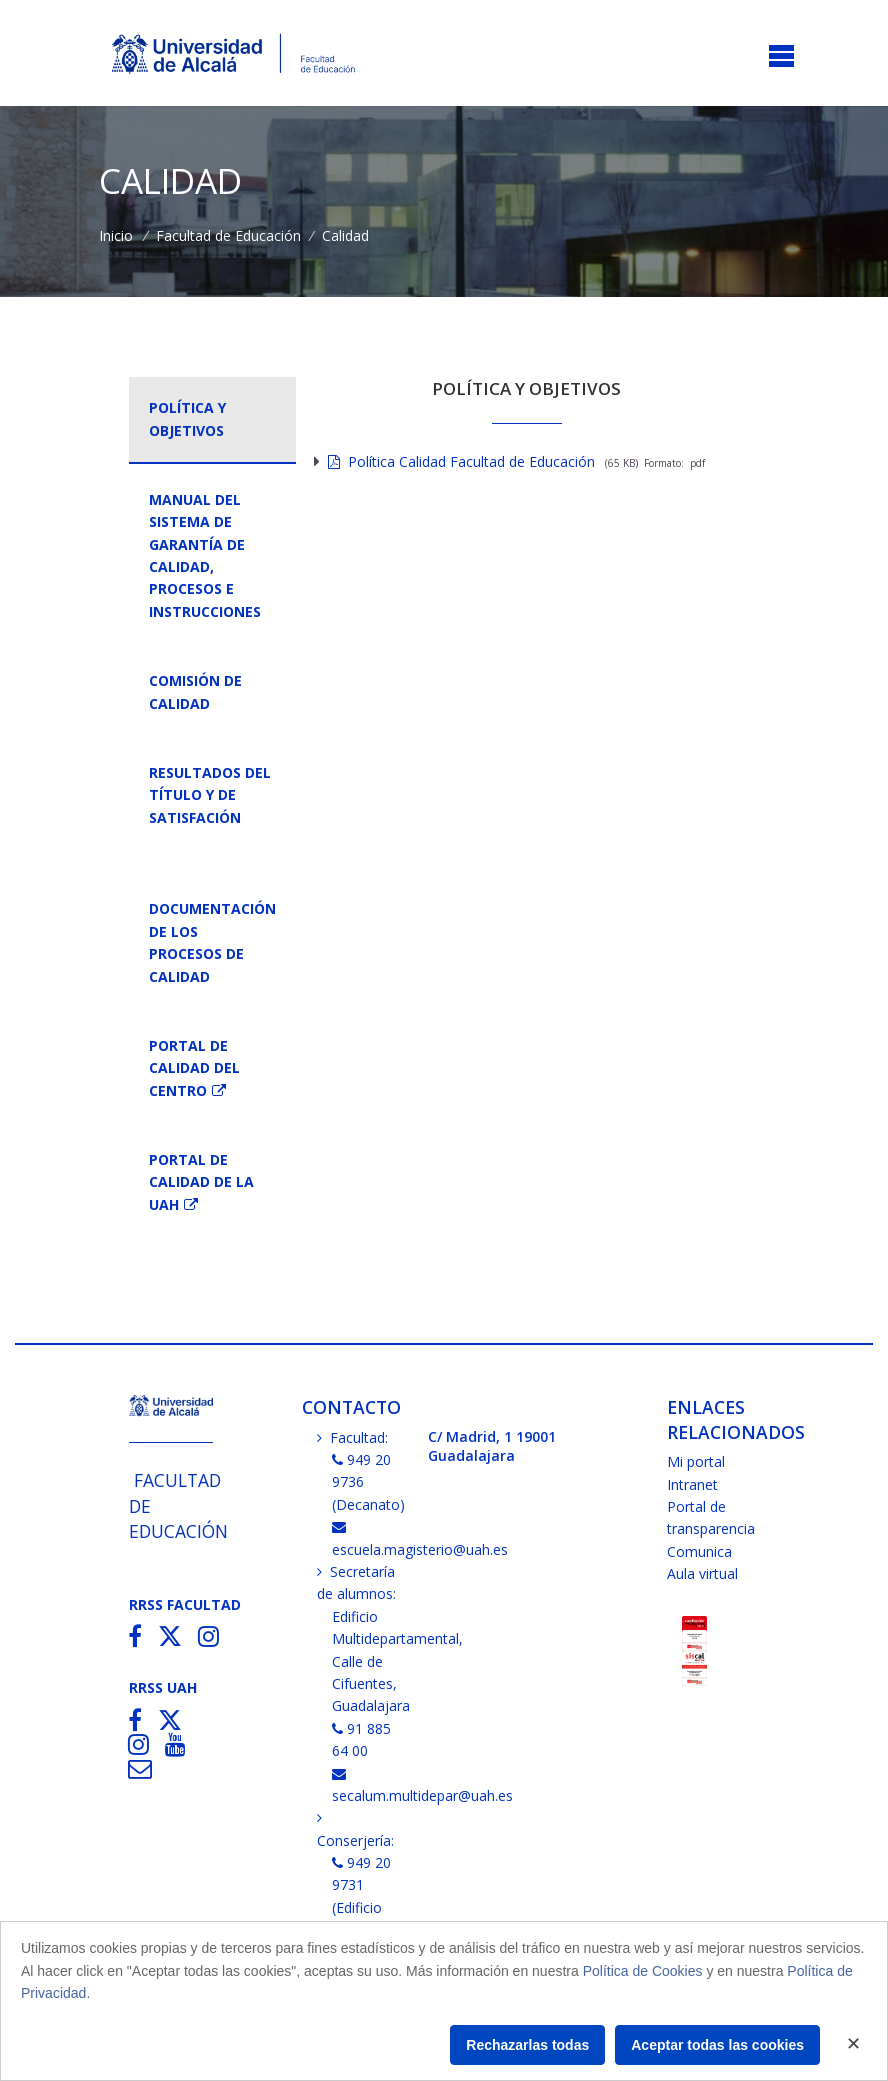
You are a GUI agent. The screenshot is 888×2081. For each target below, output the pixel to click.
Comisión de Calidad (195, 691)
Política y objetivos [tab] (187, 418)
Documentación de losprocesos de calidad (212, 942)
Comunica (699, 1551)
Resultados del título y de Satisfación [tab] (210, 795)
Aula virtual (702, 1573)
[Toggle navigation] (781, 57)
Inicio (116, 235)
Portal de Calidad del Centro (194, 1068)
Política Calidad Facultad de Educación (461, 461)
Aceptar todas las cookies (717, 2045)
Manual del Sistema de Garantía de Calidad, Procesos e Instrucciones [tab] (205, 555)
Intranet (692, 1484)
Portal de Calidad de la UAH (201, 1182)
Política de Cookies (643, 1971)
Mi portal (696, 1461)
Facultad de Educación (228, 235)
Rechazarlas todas (527, 2045)
